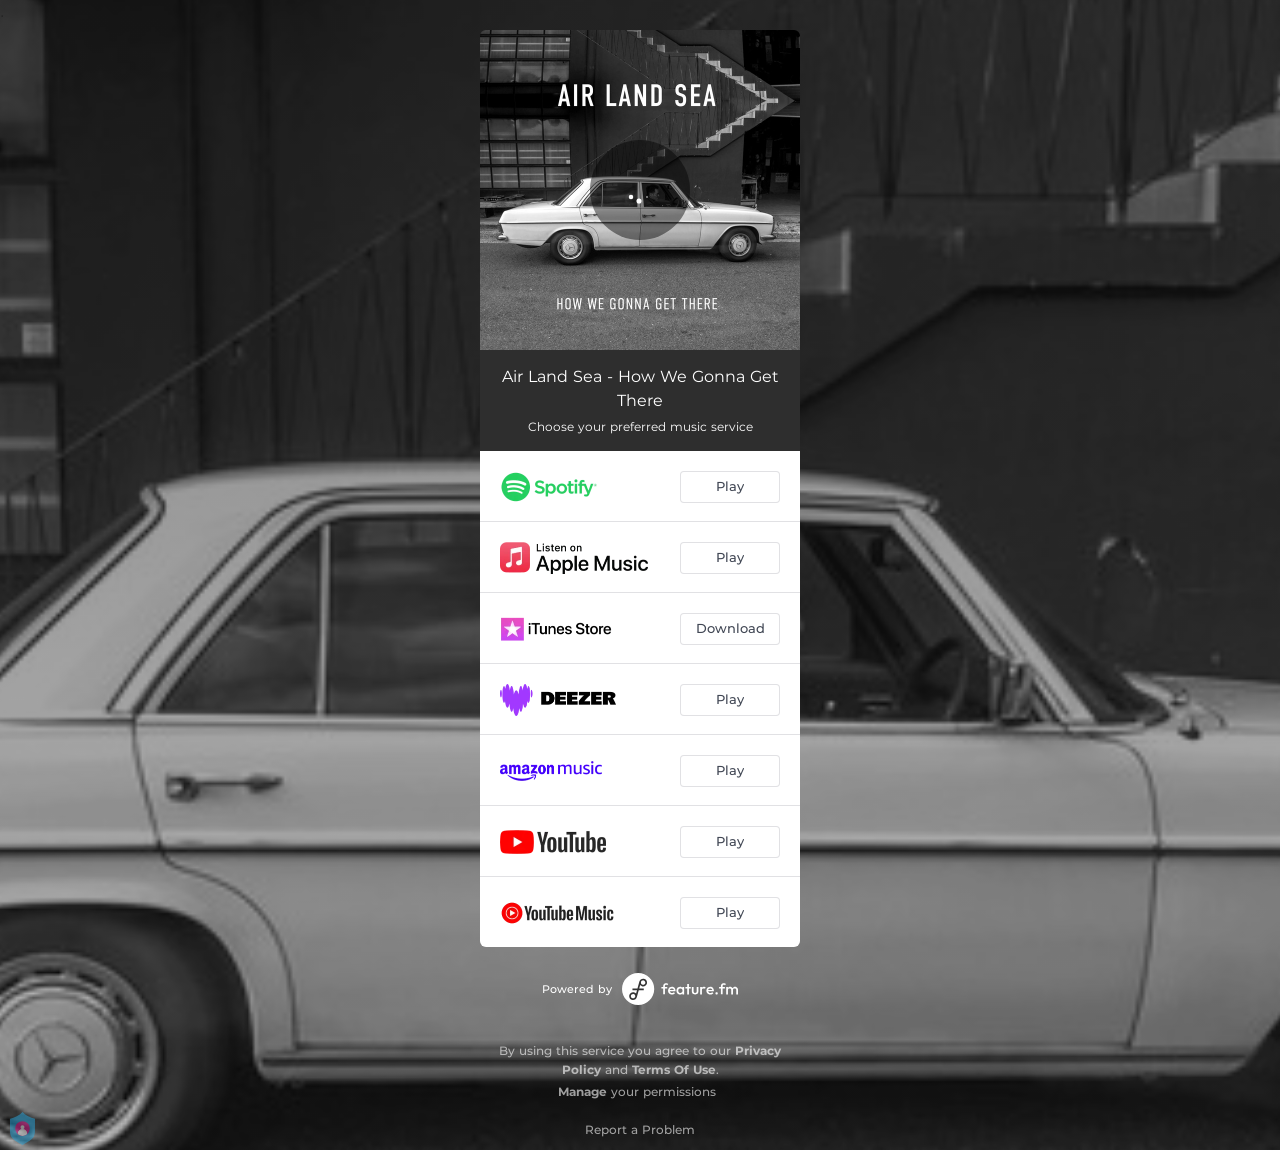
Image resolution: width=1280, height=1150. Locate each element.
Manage (582, 1091)
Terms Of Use (674, 1069)
